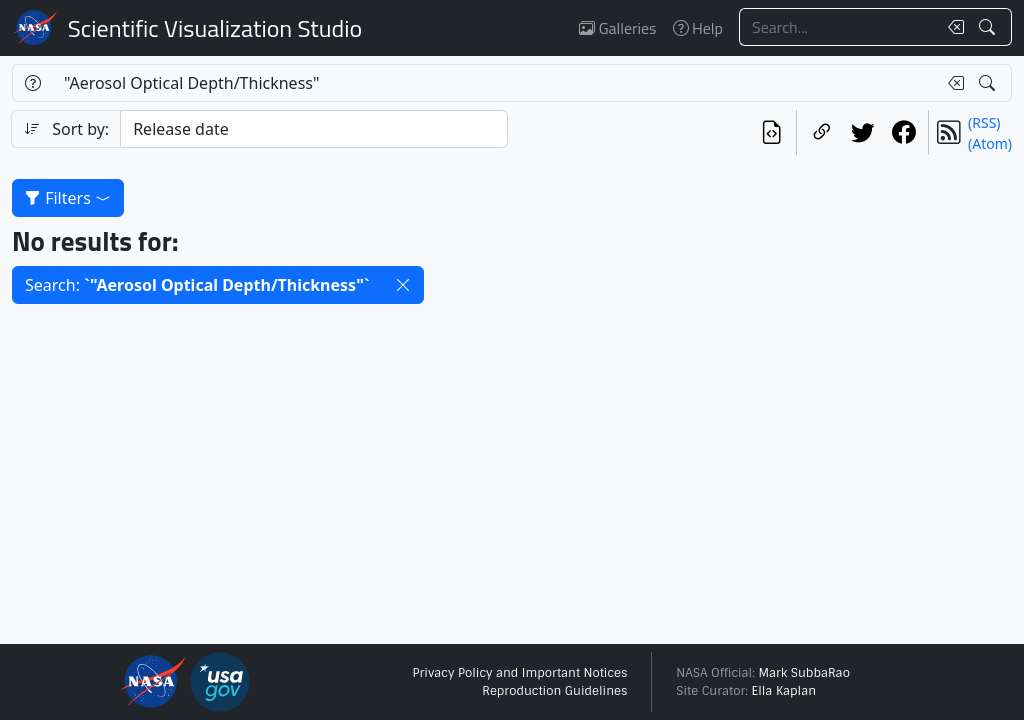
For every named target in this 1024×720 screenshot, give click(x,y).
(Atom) (990, 143)
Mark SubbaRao (804, 673)
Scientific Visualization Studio (215, 28)
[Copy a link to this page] (821, 132)
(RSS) (984, 122)
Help (698, 28)
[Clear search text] (952, 27)
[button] (403, 285)
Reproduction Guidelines (554, 691)
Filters (68, 198)
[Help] (32, 83)
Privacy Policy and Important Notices (519, 673)
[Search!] (989, 27)
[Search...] (838, 27)
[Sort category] (314, 129)
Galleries (617, 28)
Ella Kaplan (784, 691)
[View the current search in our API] (771, 132)
